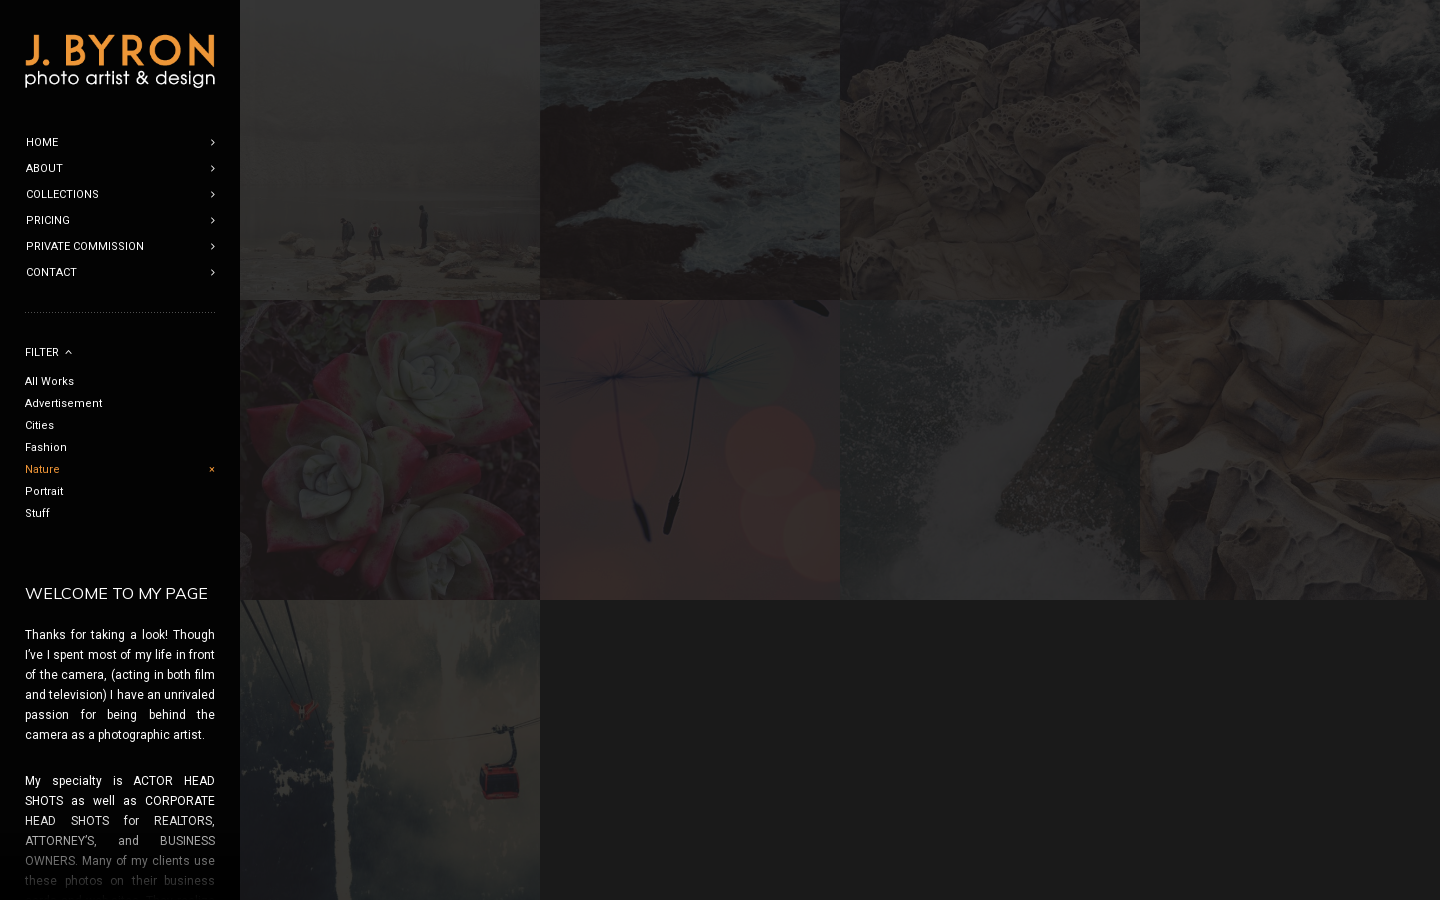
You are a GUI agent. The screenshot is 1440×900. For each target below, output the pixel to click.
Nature (42, 469)
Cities (39, 425)
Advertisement (63, 403)
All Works (49, 381)
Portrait (44, 491)
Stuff (37, 513)
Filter (42, 352)
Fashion (46, 447)
